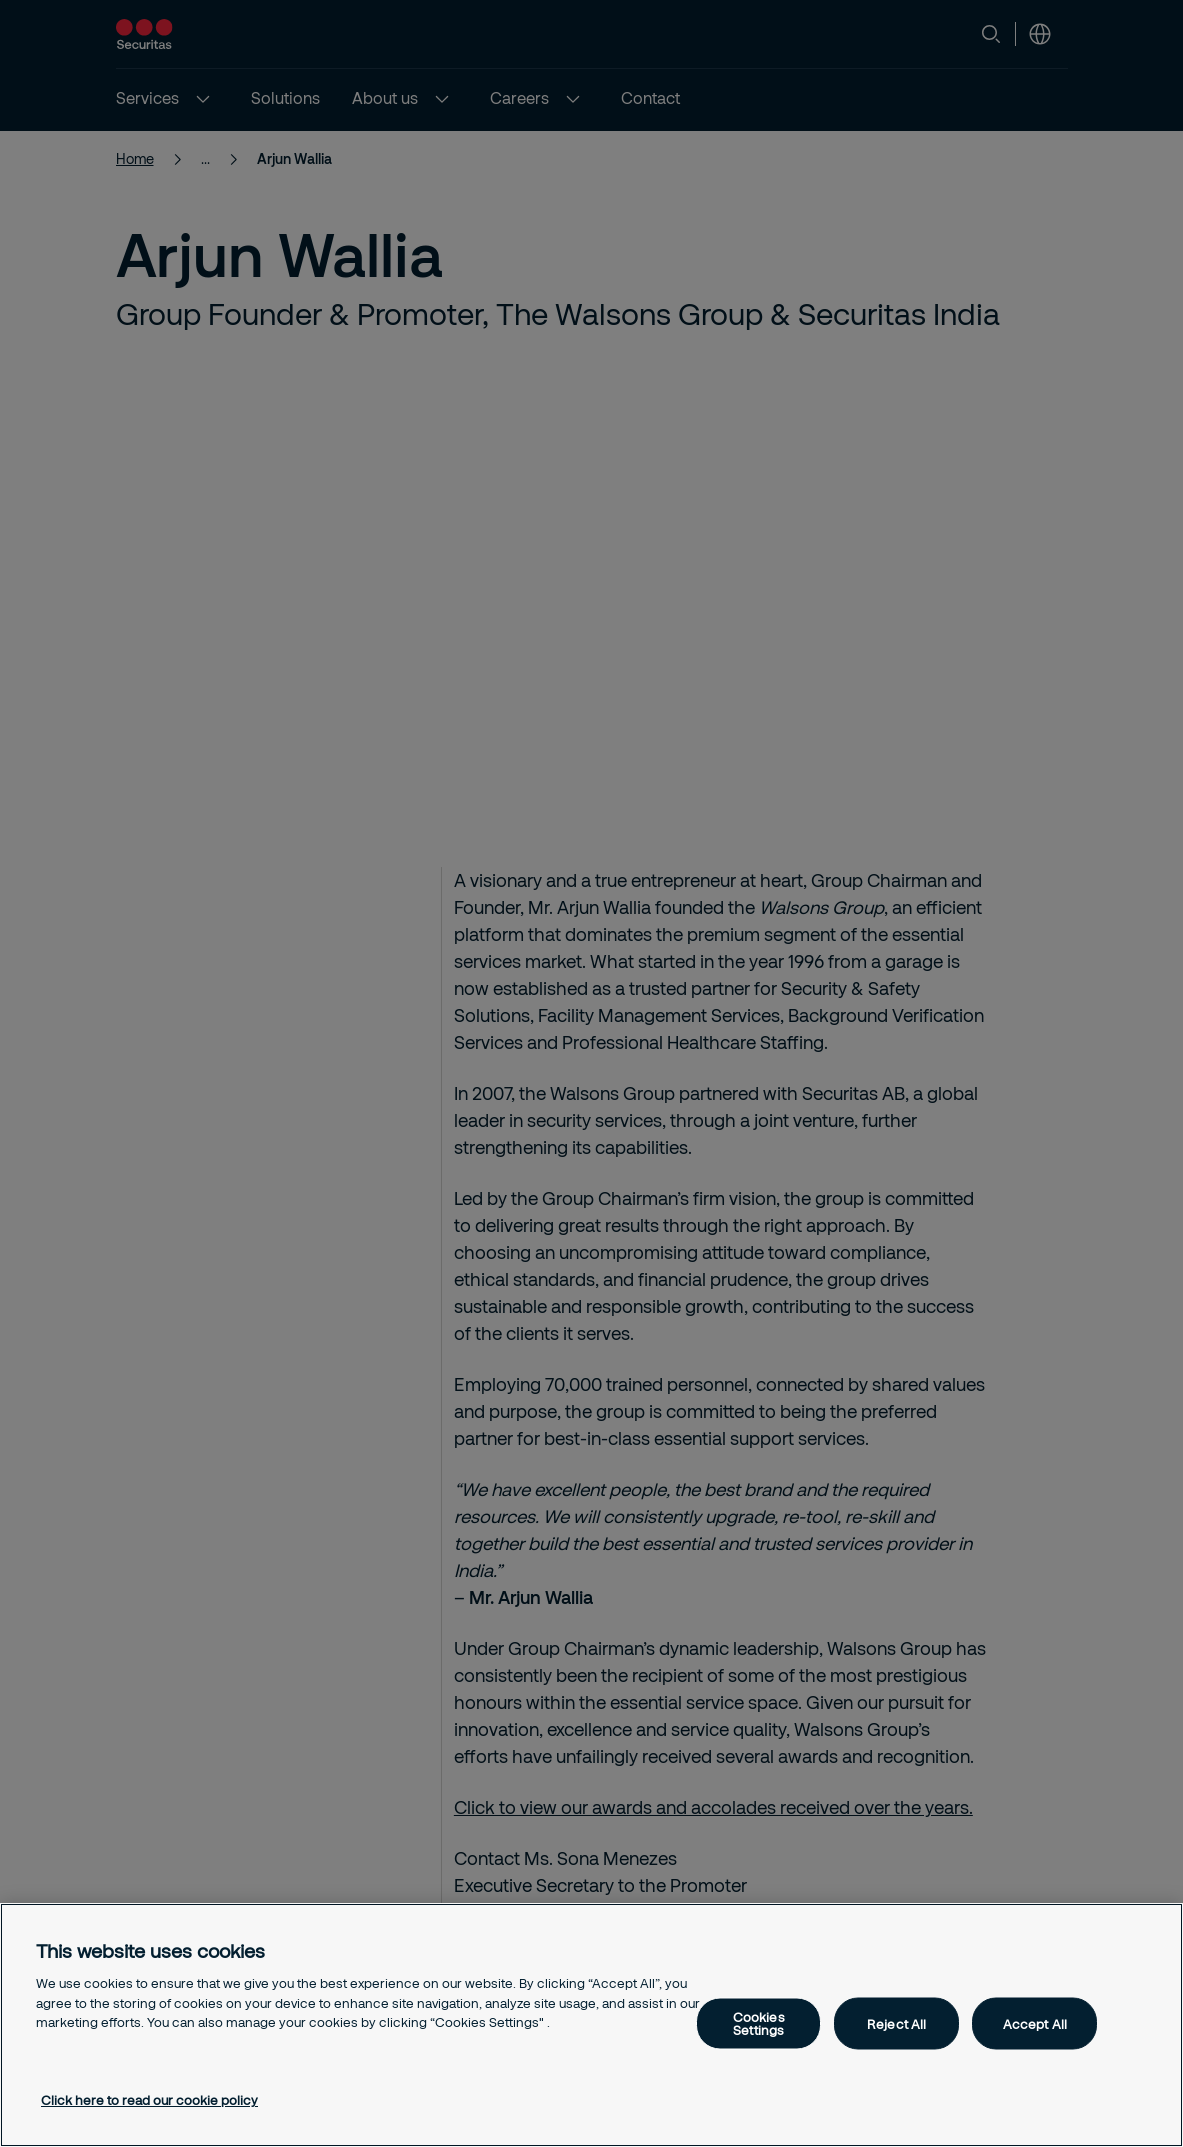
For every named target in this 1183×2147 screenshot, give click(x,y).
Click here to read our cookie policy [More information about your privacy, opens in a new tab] (149, 2100)
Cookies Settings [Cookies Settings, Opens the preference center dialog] (759, 2023)
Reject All (896, 2023)
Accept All (1035, 2023)
